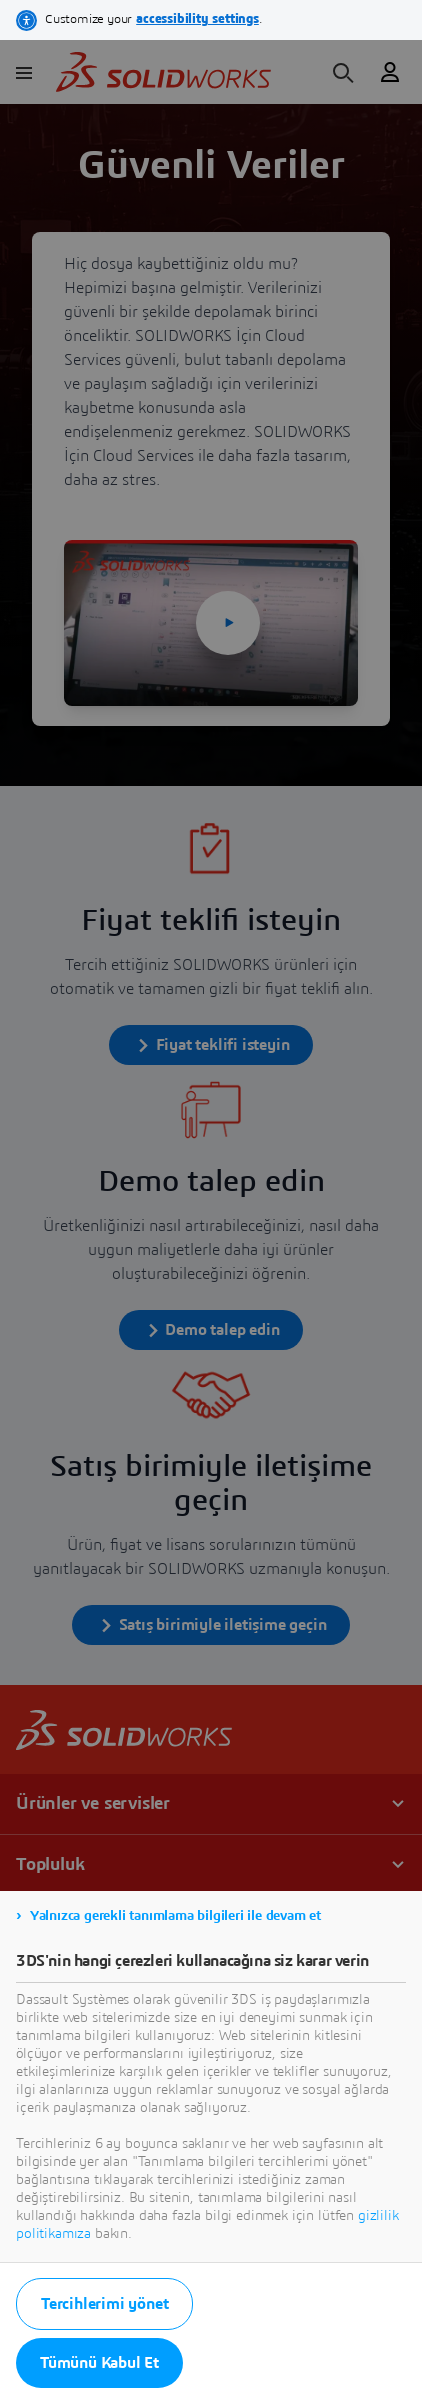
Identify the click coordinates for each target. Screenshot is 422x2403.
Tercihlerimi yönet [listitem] (104, 2304)
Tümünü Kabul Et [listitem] (99, 2363)
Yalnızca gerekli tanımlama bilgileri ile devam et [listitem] (175, 1916)
